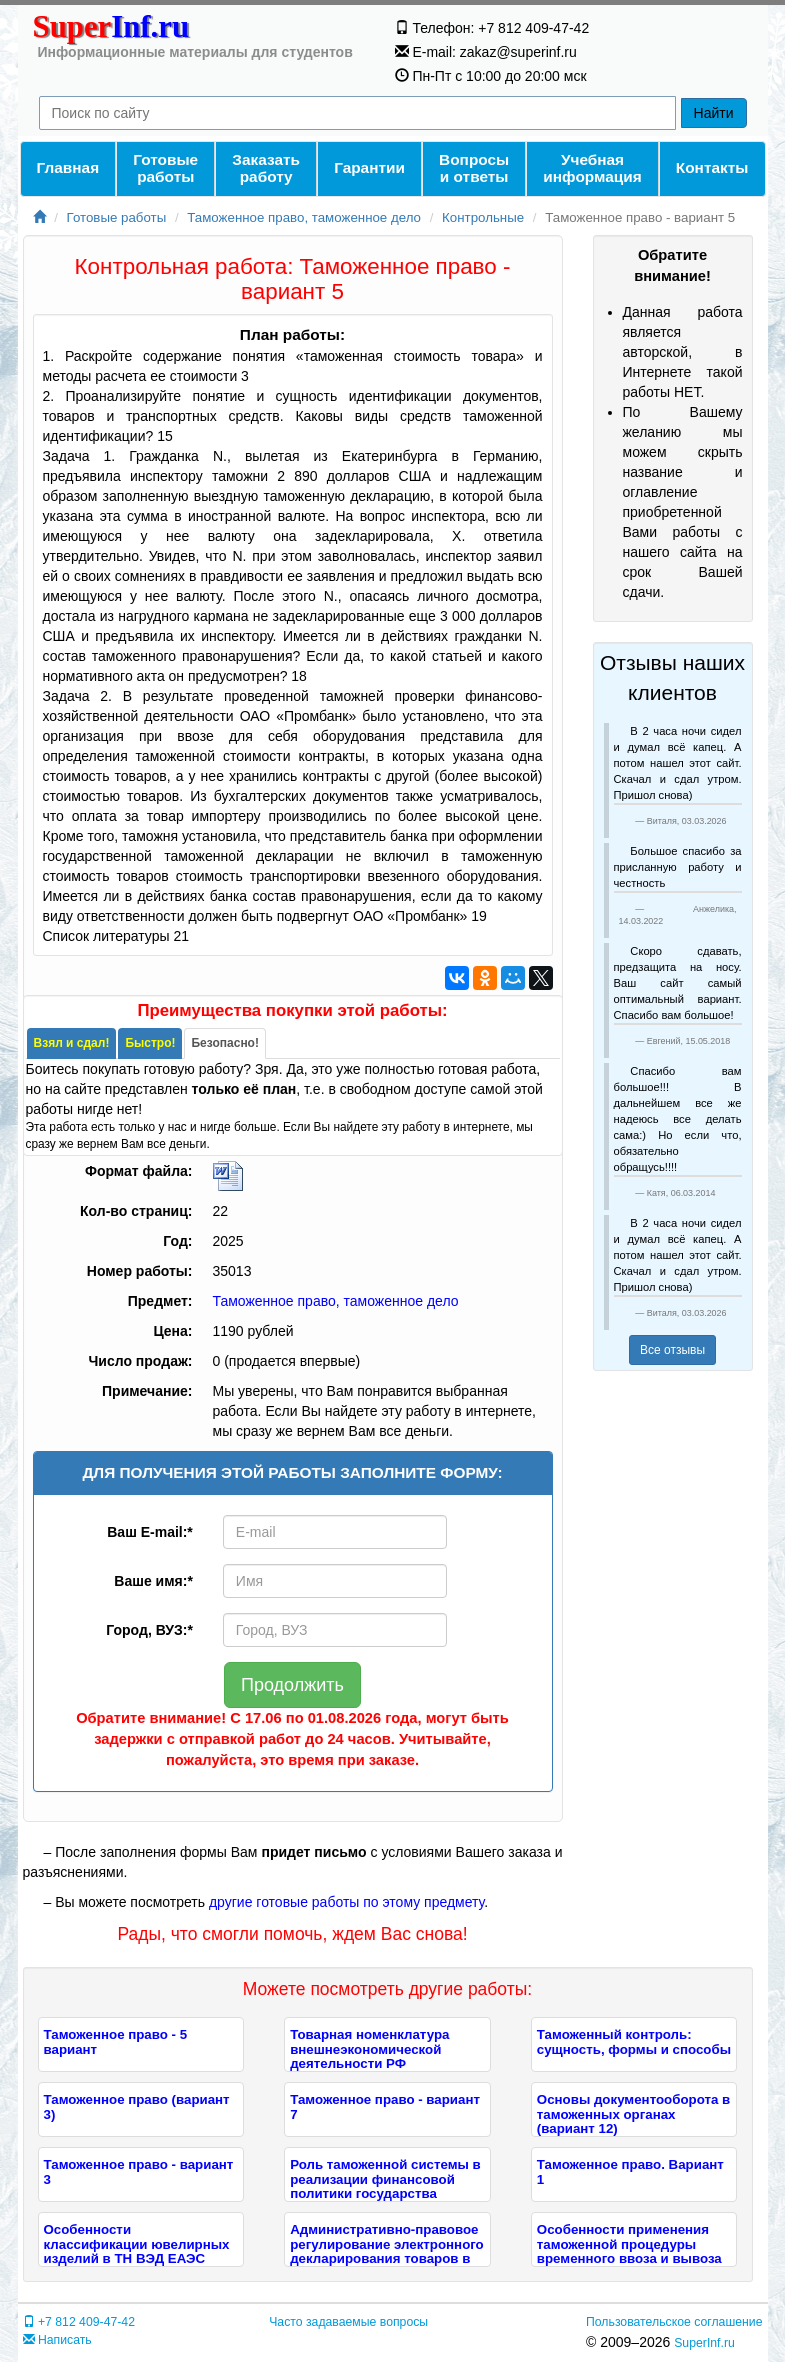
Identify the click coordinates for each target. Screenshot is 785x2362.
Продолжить (292, 1685)
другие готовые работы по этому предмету (346, 1902)
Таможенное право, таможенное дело (304, 217)
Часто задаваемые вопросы (348, 2322)
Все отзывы (672, 1350)
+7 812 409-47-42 (79, 2322)
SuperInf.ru (704, 2343)
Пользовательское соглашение (674, 2322)
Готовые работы (165, 168)
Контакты (712, 167)
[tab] (72, 1043)
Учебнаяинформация (592, 168)
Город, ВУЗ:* (149, 1630)
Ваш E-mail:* (150, 1532)
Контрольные (483, 217)
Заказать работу (266, 168)
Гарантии (369, 167)
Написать (57, 2340)
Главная (68, 167)
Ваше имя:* (153, 1581)
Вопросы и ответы (474, 168)
